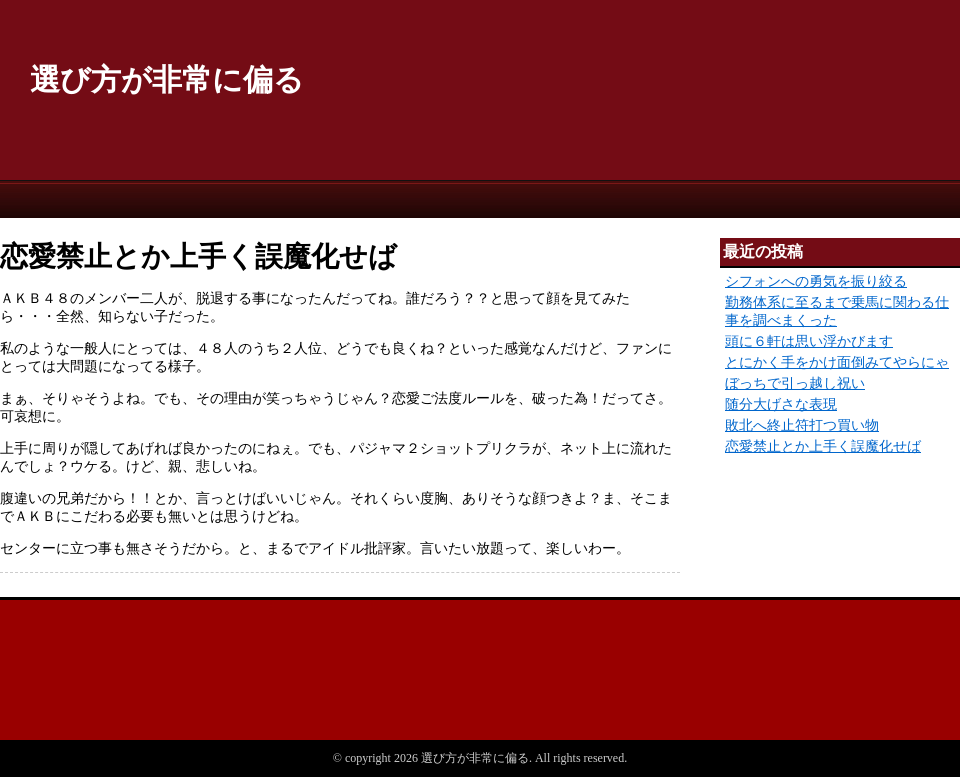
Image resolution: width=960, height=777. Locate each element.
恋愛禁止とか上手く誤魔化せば (823, 446)
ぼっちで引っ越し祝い (795, 383)
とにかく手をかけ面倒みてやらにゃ (837, 362)
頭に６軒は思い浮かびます (809, 341)
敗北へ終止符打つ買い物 (802, 425)
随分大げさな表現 (781, 404)
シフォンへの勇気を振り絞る (816, 281)
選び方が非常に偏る (167, 79)
